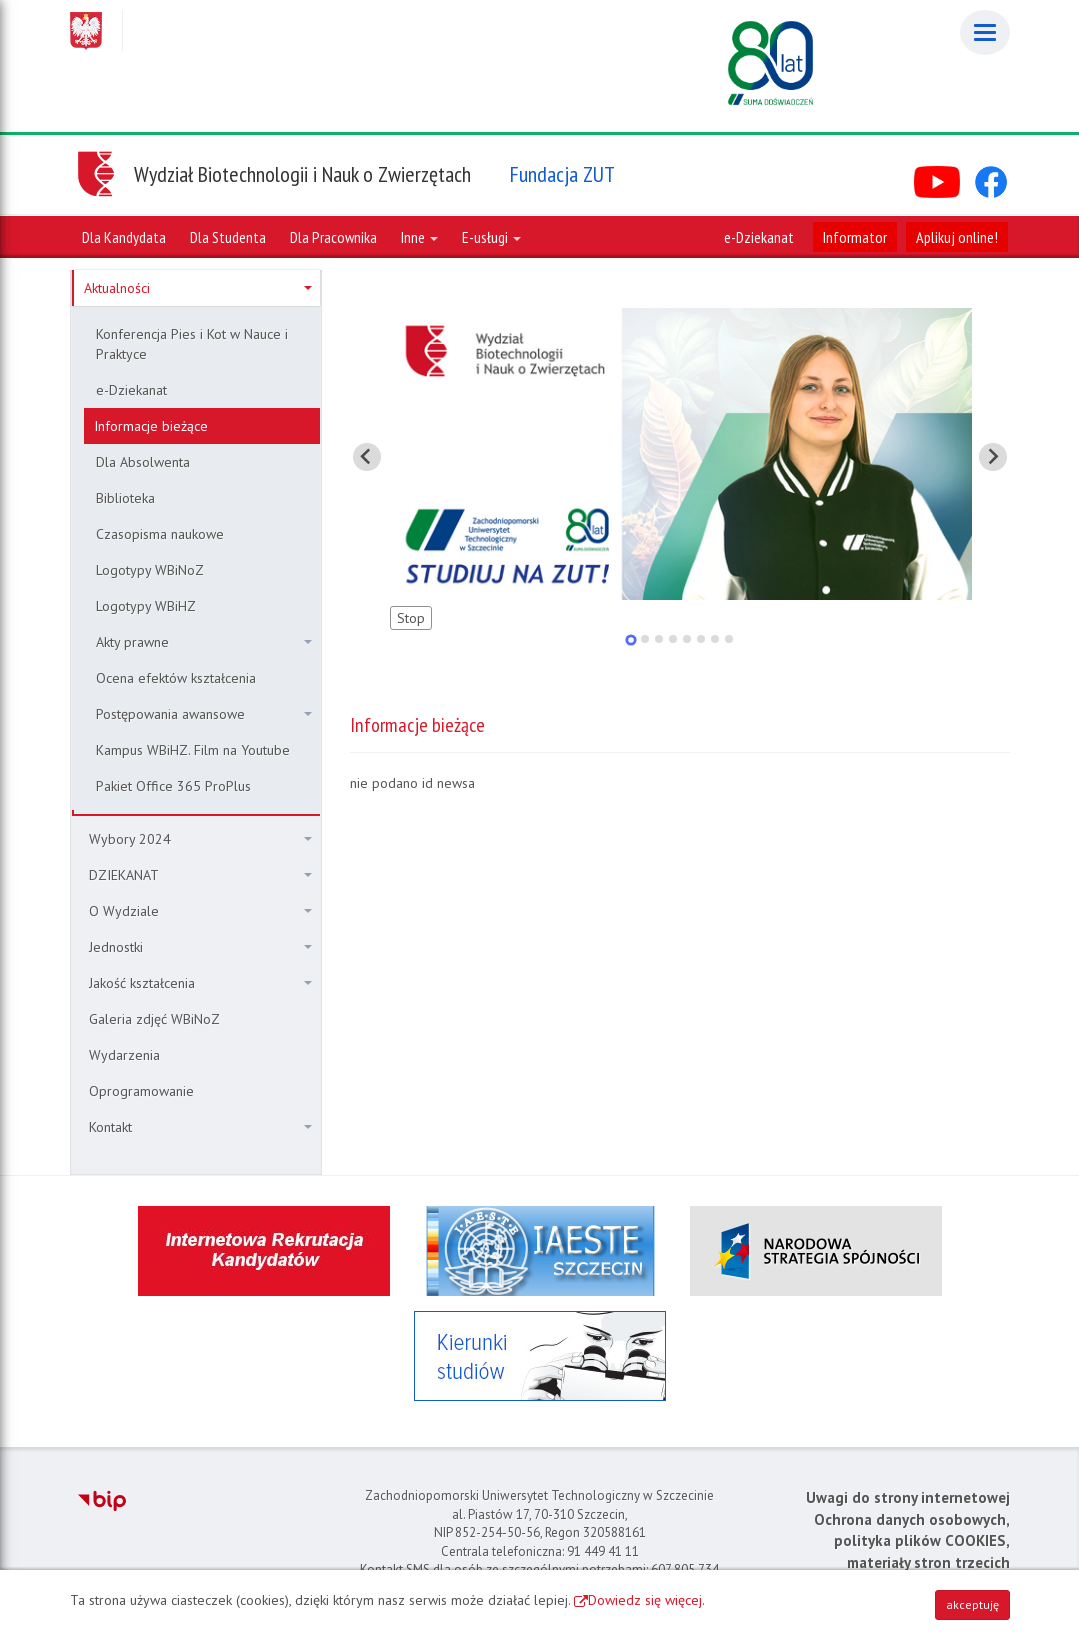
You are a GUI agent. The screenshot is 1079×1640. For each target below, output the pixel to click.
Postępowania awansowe (204, 714)
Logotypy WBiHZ (146, 606)
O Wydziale (200, 911)
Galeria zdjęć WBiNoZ (154, 1019)
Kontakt (200, 1127)
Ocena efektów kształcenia (176, 678)
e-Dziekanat (759, 237)
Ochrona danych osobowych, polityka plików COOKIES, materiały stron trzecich (912, 1541)
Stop (411, 618)
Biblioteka (125, 498)
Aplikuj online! (957, 237)
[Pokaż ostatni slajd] (367, 457)
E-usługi (491, 237)
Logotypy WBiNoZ (150, 570)
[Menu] (985, 32)
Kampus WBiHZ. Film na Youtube (193, 750)
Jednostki (200, 947)
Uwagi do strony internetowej (908, 1497)
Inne (419, 237)
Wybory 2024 (200, 839)
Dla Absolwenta (143, 462)
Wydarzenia (124, 1055)
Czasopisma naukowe (160, 534)
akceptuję (972, 1604)
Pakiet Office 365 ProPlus (173, 786)
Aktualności (198, 288)
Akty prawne (204, 642)
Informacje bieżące (151, 426)
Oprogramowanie (141, 1091)
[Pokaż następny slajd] (993, 457)
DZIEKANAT (200, 875)
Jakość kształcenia (200, 983)
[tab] (630, 639)
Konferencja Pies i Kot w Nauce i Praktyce (192, 344)
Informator (855, 237)
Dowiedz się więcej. (646, 1600)
